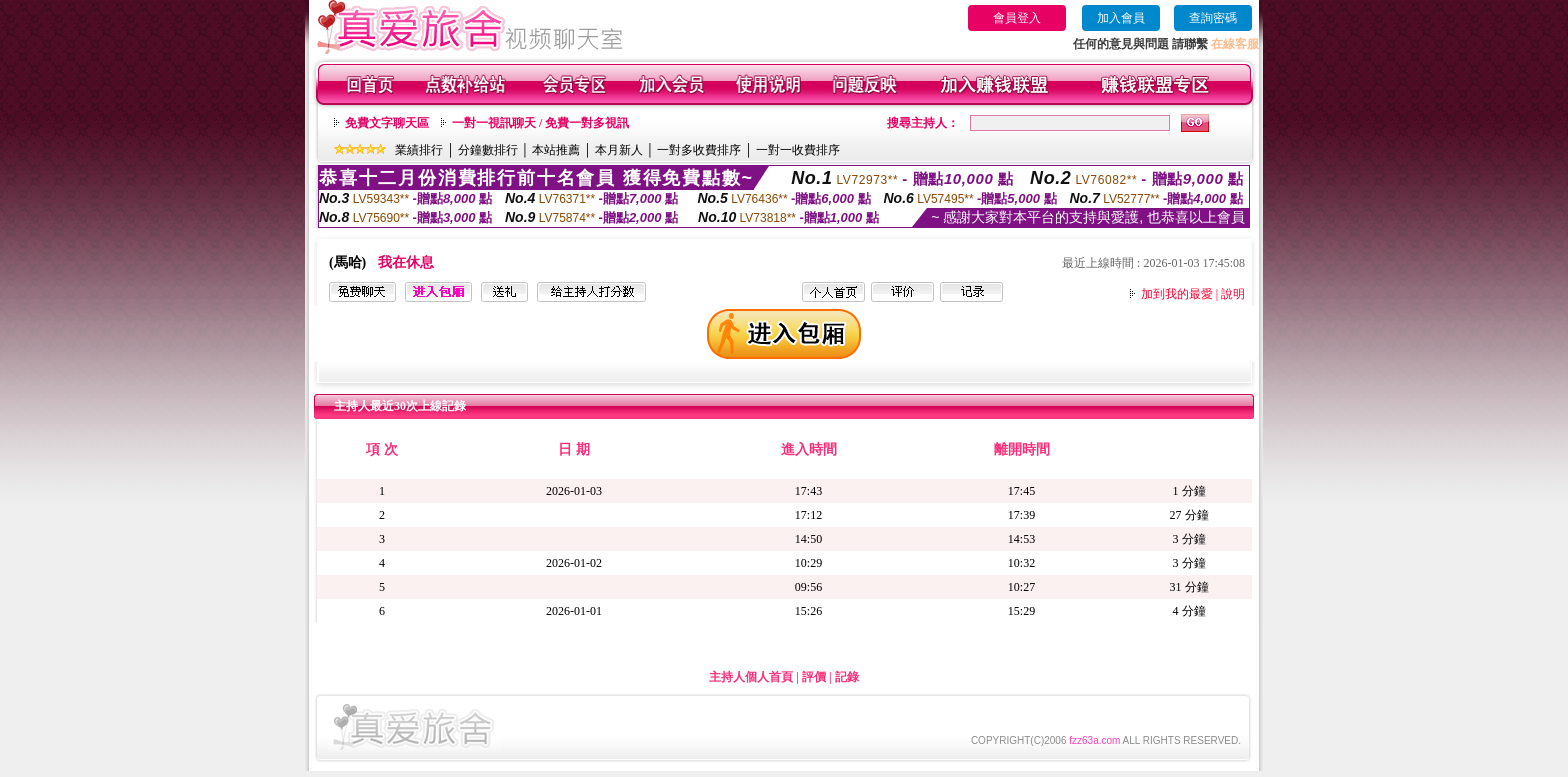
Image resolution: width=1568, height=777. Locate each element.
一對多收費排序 (699, 150)
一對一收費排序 (798, 150)
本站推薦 (556, 150)
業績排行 (419, 150)
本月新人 (619, 150)
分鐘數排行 (488, 150)
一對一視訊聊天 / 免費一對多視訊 (540, 123)
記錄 (847, 677)
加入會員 (1121, 18)
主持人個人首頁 (751, 677)
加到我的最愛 (1177, 294)
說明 (1233, 294)
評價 (814, 677)
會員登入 (1017, 18)
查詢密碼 (1213, 18)
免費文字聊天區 (387, 123)
